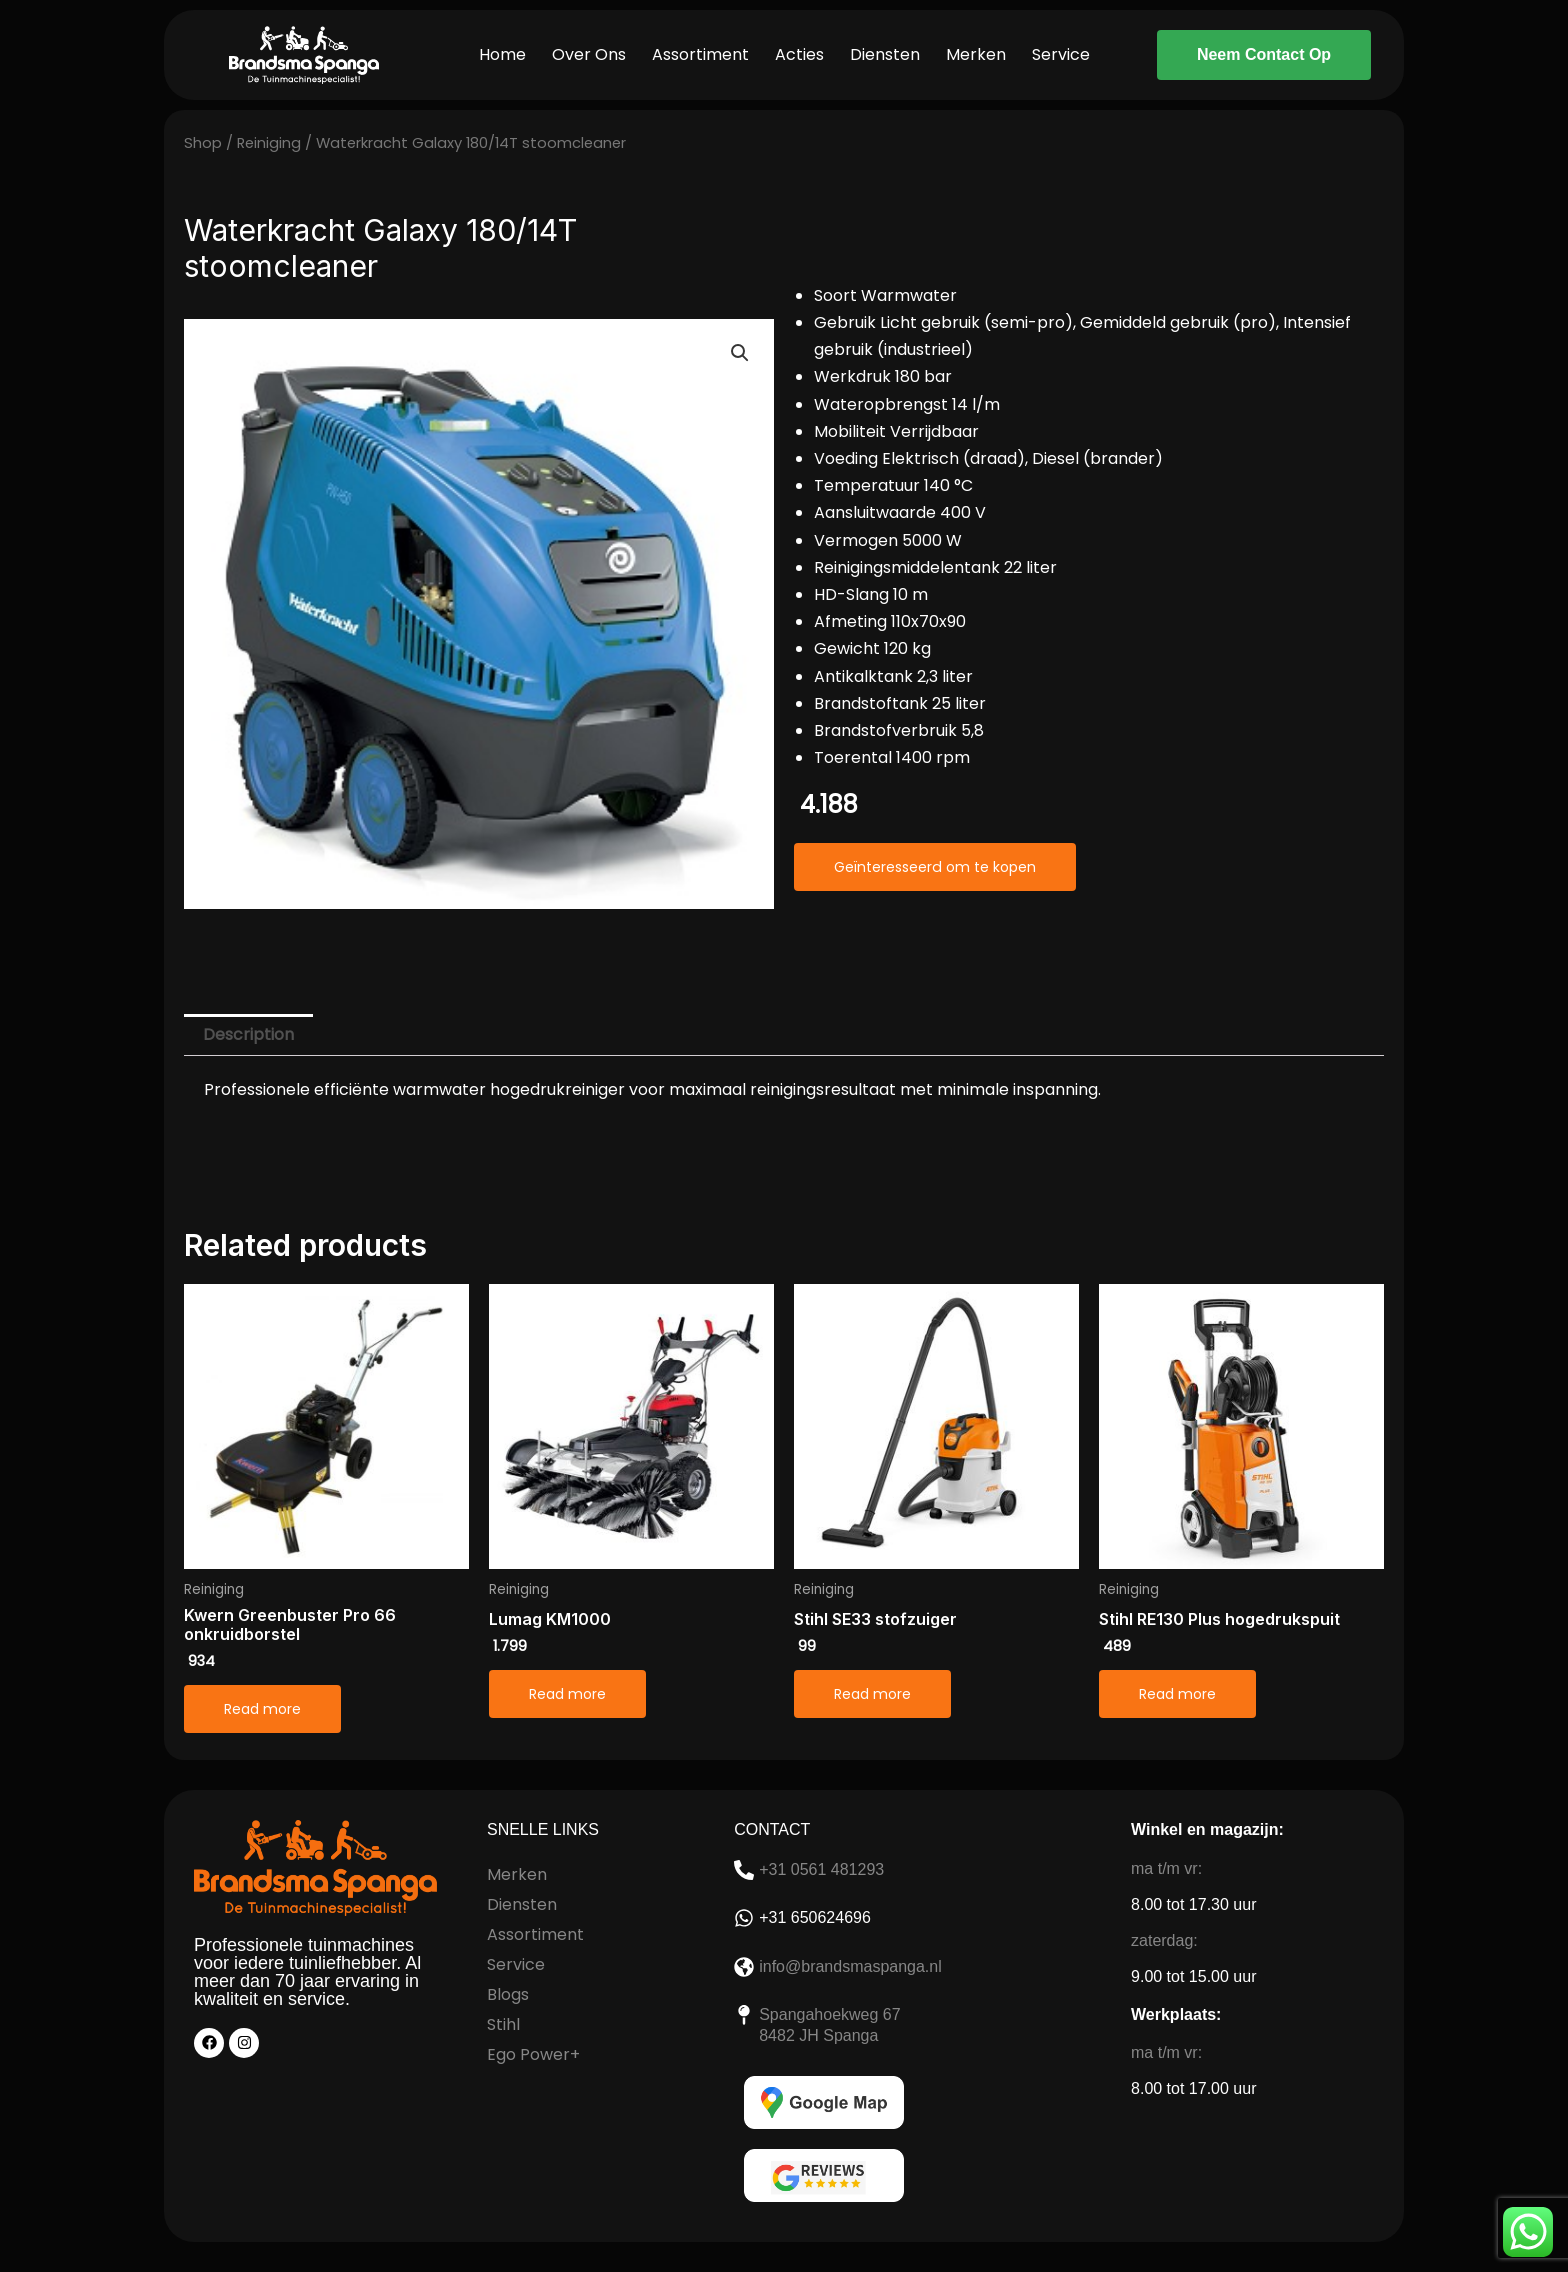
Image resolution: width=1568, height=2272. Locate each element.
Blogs (508, 1994)
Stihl (503, 2024)
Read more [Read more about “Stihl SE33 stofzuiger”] (872, 1694)
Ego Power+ (533, 2054)
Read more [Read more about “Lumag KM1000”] (567, 1694)
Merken (976, 54)
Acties (799, 54)
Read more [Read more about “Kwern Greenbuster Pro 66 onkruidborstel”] (262, 1709)
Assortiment (700, 54)
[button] (740, 353)
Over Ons (589, 54)
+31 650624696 (815, 1917)
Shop (203, 143)
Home (502, 54)
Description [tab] (248, 1034)
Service (1061, 54)
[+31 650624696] (744, 1918)
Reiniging (269, 143)
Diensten (885, 54)
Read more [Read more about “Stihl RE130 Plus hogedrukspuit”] (1177, 1694)
